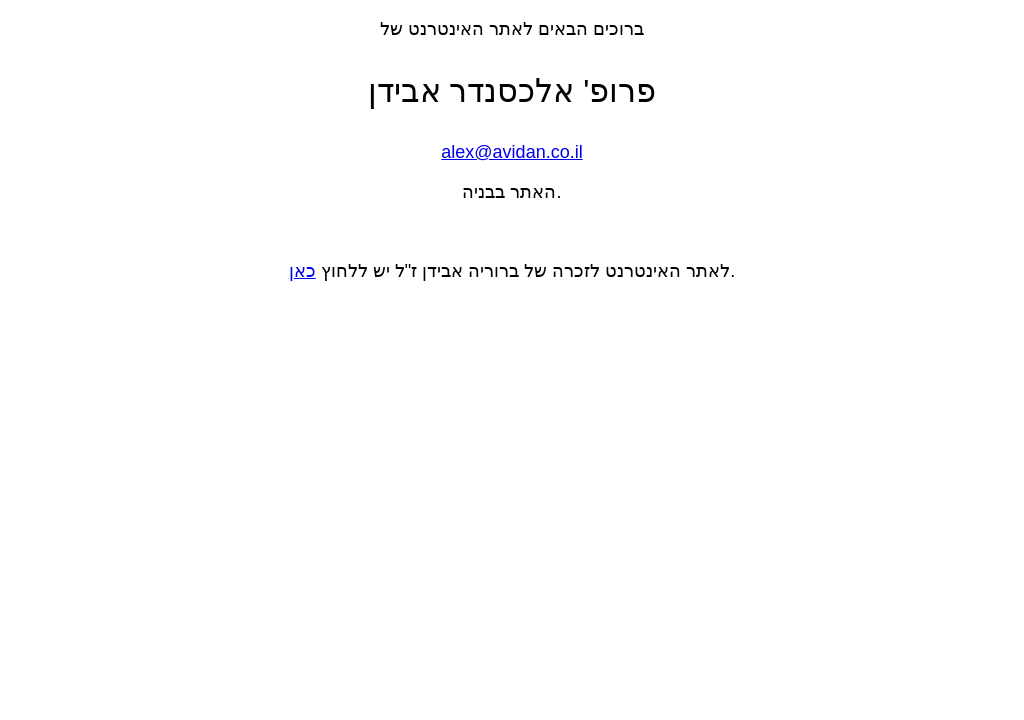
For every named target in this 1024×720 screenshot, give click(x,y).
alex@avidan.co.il (511, 152)
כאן (302, 271)
